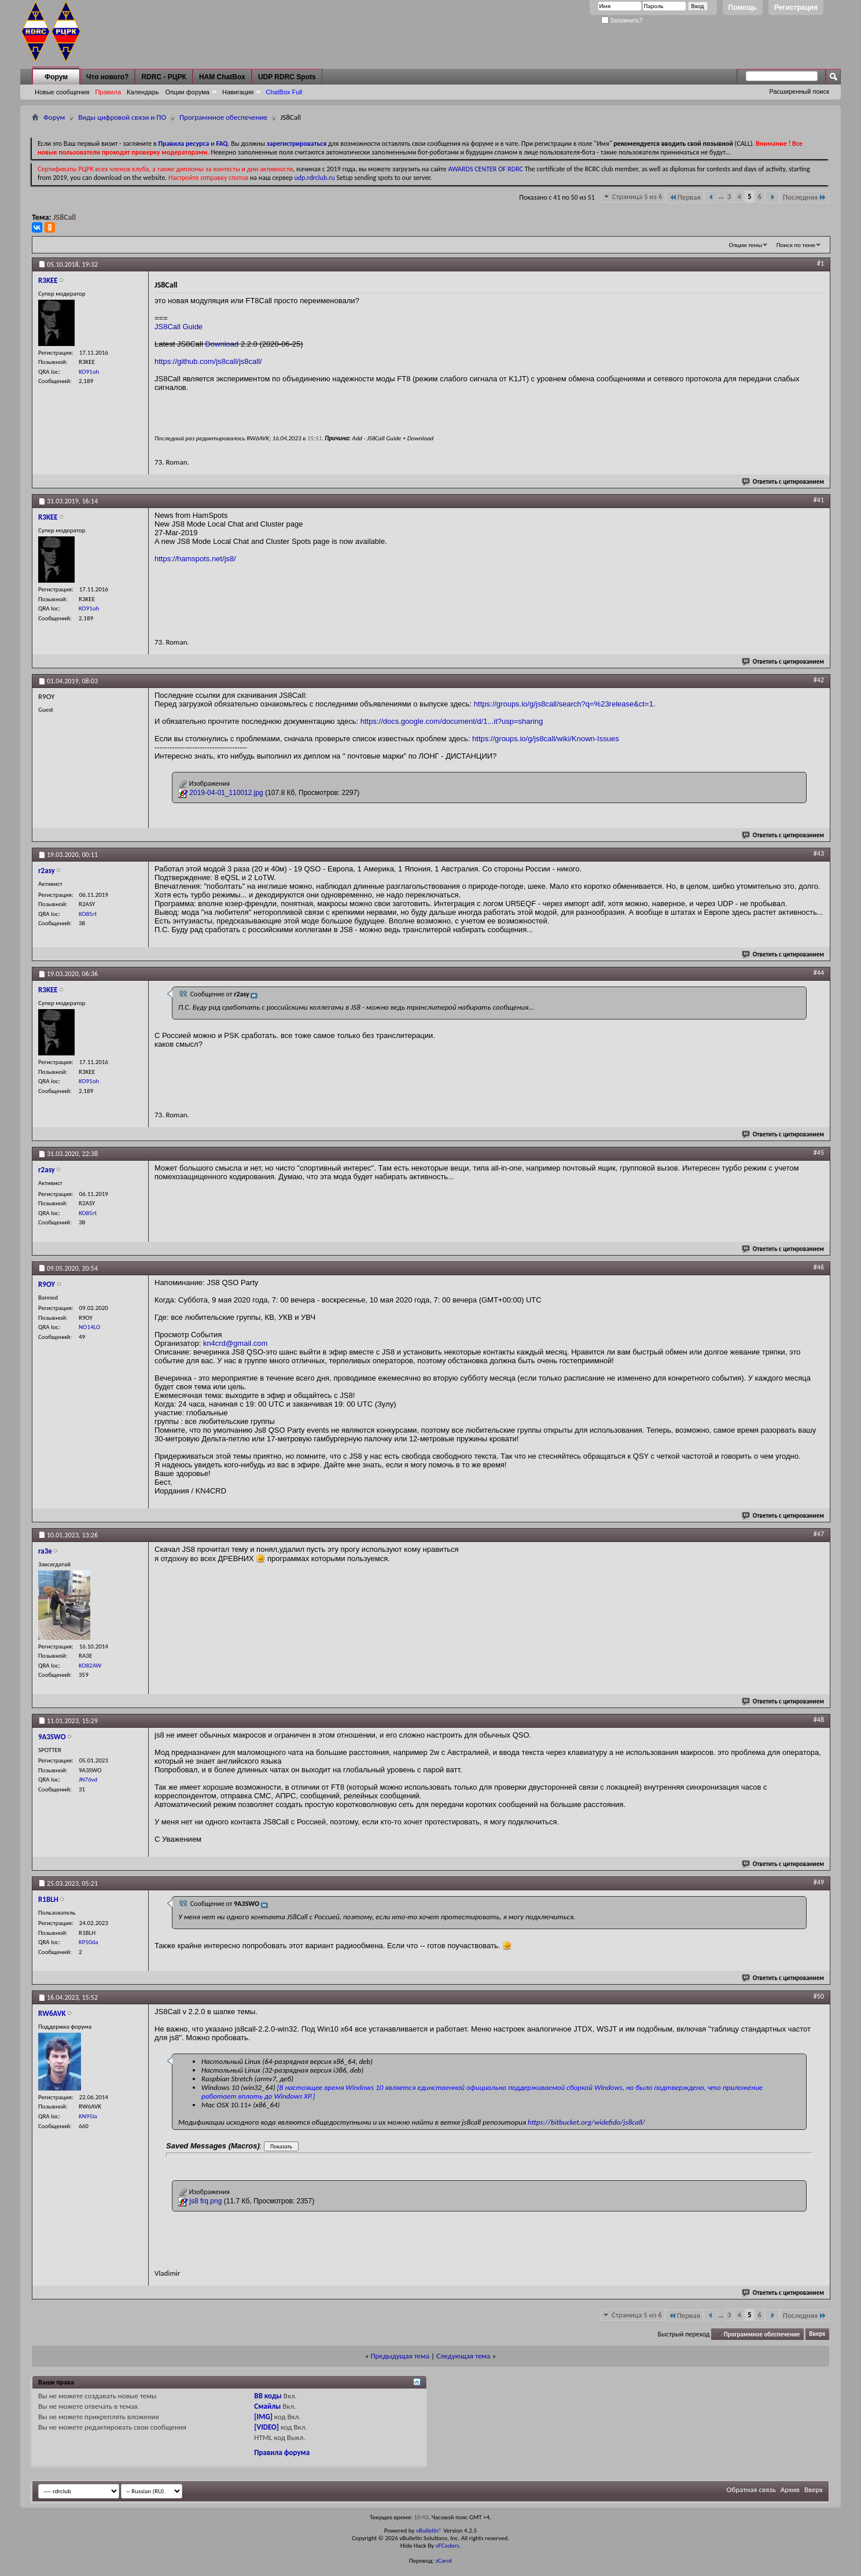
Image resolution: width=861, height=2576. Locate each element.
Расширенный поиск (799, 91)
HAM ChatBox (222, 77)
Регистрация (796, 7)
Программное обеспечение (223, 117)
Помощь (742, 7)
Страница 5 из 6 (637, 196)
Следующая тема (463, 2355)
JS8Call (64, 217)
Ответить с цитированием (783, 481)
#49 (819, 1882)
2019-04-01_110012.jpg (226, 793)
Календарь (143, 92)
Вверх (817, 2334)
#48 (819, 1720)
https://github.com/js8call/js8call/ (208, 361)
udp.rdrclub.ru (315, 178)
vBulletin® (429, 2530)
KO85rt (88, 914)
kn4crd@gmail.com (235, 1343)
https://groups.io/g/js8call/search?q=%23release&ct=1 (563, 704)
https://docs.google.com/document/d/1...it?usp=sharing (451, 721)
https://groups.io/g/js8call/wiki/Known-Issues (545, 738)
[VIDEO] (266, 2427)
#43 (819, 853)
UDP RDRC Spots (287, 77)
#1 (820, 263)
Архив (790, 2489)
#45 (819, 1153)
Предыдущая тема (399, 2355)
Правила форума (282, 2452)
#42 (819, 680)
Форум (56, 77)
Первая (685, 197)
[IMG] (263, 2416)
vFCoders (447, 2545)
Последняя (804, 197)
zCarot (444, 2560)
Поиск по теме (796, 245)
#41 (819, 500)
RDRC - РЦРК (163, 77)
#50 (819, 1996)
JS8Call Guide (178, 326)
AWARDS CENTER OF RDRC (485, 169)
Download (221, 344)
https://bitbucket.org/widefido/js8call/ (586, 2122)
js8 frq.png (205, 2201)
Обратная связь (751, 2489)
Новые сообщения (62, 92)
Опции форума (187, 92)
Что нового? (107, 77)
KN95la (88, 2116)
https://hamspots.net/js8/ (195, 558)
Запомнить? (622, 20)
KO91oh (89, 372)
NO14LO (89, 1327)
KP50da (88, 1942)
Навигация (237, 92)
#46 (819, 1267)
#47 (819, 1534)
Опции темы (746, 245)
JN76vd (88, 1779)
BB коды (268, 2395)
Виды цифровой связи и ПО (122, 117)
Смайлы (267, 2406)
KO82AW (90, 1665)
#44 (819, 973)
